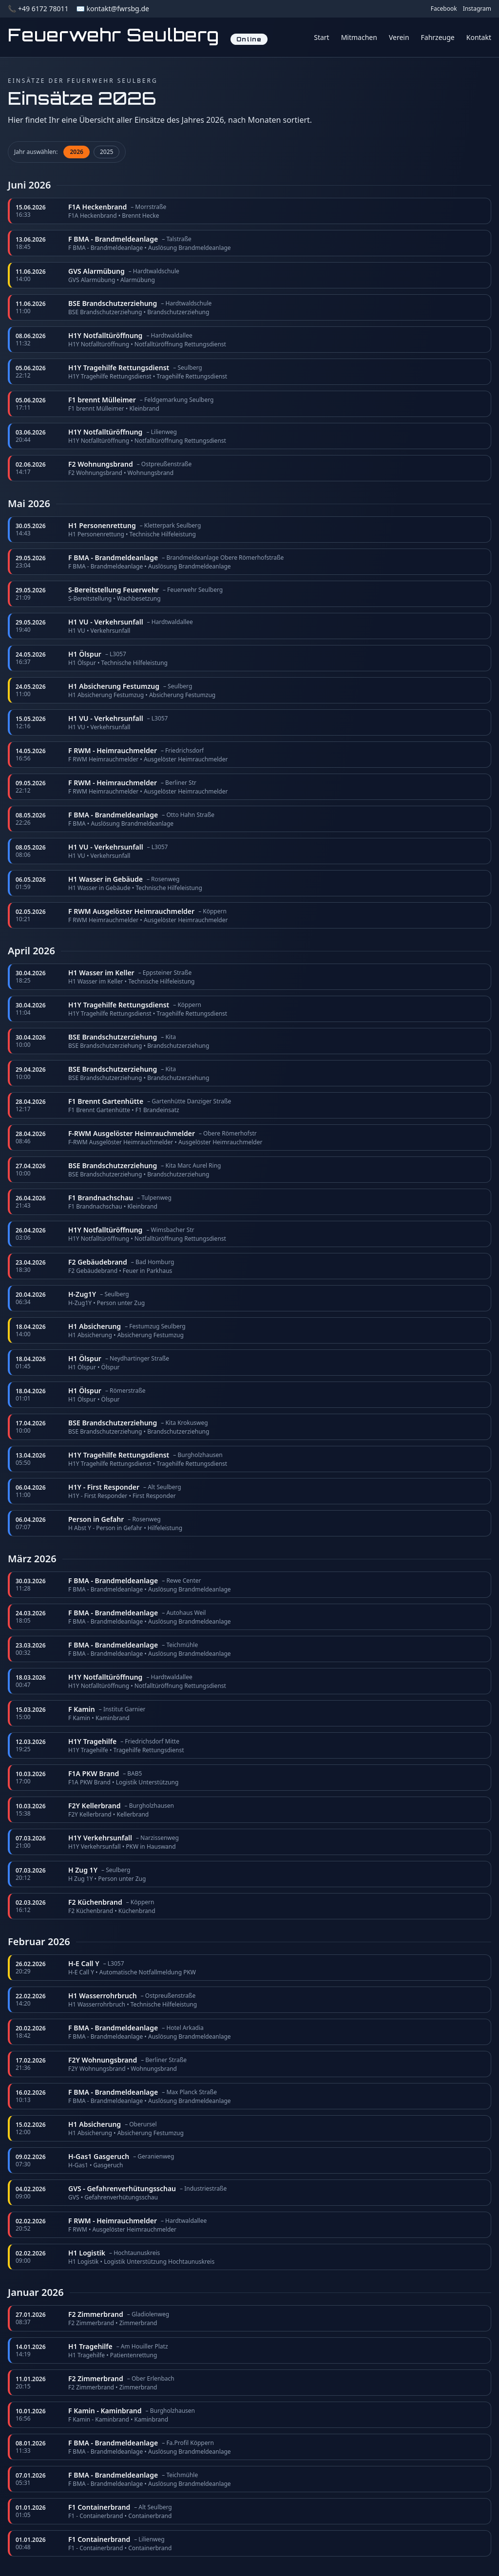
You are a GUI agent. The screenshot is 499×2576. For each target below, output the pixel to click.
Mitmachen (359, 37)
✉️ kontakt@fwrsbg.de (112, 8)
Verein (399, 37)
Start (321, 37)
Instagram (477, 9)
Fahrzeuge (438, 37)
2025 (106, 152)
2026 (76, 152)
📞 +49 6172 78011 (38, 8)
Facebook (444, 9)
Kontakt (478, 37)
